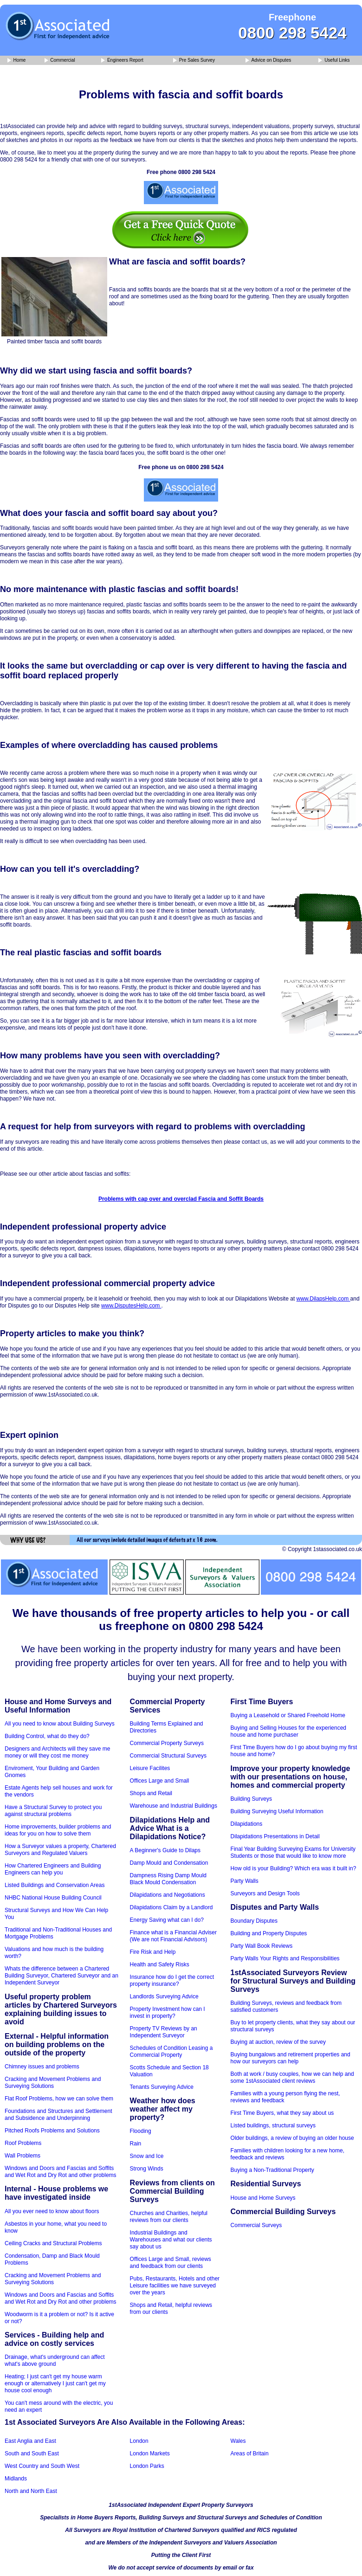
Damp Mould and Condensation (169, 1863)
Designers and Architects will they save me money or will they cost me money (57, 1752)
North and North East (31, 2491)
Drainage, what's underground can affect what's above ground (55, 2360)
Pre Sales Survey (194, 60)
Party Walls (245, 1881)
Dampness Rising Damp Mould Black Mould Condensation (168, 1879)
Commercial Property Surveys (167, 1743)
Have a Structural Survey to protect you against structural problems (53, 1810)
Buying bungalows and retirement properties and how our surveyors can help (290, 2058)
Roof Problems (23, 2143)
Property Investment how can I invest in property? (167, 2012)
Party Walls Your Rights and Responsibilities (285, 1958)
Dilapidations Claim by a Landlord (171, 1907)
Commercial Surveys (256, 2225)
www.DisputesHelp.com (131, 1305)
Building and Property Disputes (269, 1933)
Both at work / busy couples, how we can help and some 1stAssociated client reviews (292, 2077)
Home (16, 60)
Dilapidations (247, 1824)
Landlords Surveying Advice (164, 1996)
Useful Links (333, 60)
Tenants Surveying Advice (162, 2087)
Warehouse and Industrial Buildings (173, 1806)
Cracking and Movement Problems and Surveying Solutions (53, 2082)
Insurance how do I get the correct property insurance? (172, 1980)
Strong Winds (146, 2168)
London (139, 2441)
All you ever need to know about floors (52, 2211)
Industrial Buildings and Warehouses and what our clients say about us (171, 2239)
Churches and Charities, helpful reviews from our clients (168, 2216)
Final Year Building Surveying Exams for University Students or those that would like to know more (293, 1852)
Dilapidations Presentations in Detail (275, 1836)
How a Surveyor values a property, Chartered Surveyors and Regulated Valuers (60, 1849)
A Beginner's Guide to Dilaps (165, 1850)
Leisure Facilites (150, 1768)
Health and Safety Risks (159, 1964)
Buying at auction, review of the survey (278, 2042)
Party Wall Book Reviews (262, 1946)
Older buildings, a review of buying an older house (292, 2138)
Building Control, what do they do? (47, 1736)
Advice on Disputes (268, 60)
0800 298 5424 (292, 33)
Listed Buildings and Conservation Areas (54, 1885)
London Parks (147, 2466)
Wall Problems (22, 2155)
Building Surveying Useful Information (277, 1811)
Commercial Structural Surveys (168, 1755)
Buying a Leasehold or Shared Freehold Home (288, 1715)
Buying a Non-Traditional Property (272, 2170)
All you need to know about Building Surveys (60, 1723)
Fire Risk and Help (153, 1952)
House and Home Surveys (263, 2198)
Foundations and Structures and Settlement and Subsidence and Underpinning (58, 2114)
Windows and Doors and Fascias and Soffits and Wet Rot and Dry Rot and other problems (60, 2171)
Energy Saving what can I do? (167, 1920)
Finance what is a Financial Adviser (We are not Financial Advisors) (173, 1936)
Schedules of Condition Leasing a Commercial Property (171, 2051)
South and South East (32, 2453)
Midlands (16, 2478)
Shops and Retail (151, 1793)
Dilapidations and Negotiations (167, 1895)
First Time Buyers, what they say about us (282, 2113)
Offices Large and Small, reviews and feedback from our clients (170, 2262)
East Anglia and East (30, 2441)
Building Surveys (251, 1799)
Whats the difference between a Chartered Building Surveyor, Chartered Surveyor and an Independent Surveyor (61, 1975)
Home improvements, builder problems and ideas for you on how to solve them (58, 1830)
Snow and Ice (147, 2156)
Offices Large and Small (159, 1780)
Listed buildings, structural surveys (273, 2125)
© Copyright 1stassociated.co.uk (322, 1549)
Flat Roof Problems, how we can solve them (59, 2098)
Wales (238, 2441)
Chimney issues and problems (42, 2066)
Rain (136, 2143)
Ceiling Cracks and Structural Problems (53, 2243)
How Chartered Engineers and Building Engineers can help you (53, 1869)
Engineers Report (122, 60)
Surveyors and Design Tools (265, 1893)
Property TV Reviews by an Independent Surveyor (163, 2032)
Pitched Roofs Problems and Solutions (52, 2130)
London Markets (150, 2453)
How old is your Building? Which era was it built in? (293, 1868)
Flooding (140, 2131)
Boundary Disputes (254, 1921)
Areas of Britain (250, 2453)
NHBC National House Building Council (53, 1897)
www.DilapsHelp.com (323, 1298)
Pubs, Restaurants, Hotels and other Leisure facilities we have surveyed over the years (175, 2285)
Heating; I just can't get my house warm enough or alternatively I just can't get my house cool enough (55, 2383)
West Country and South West (42, 2466)
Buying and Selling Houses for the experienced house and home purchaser (289, 1731)
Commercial (60, 60)
